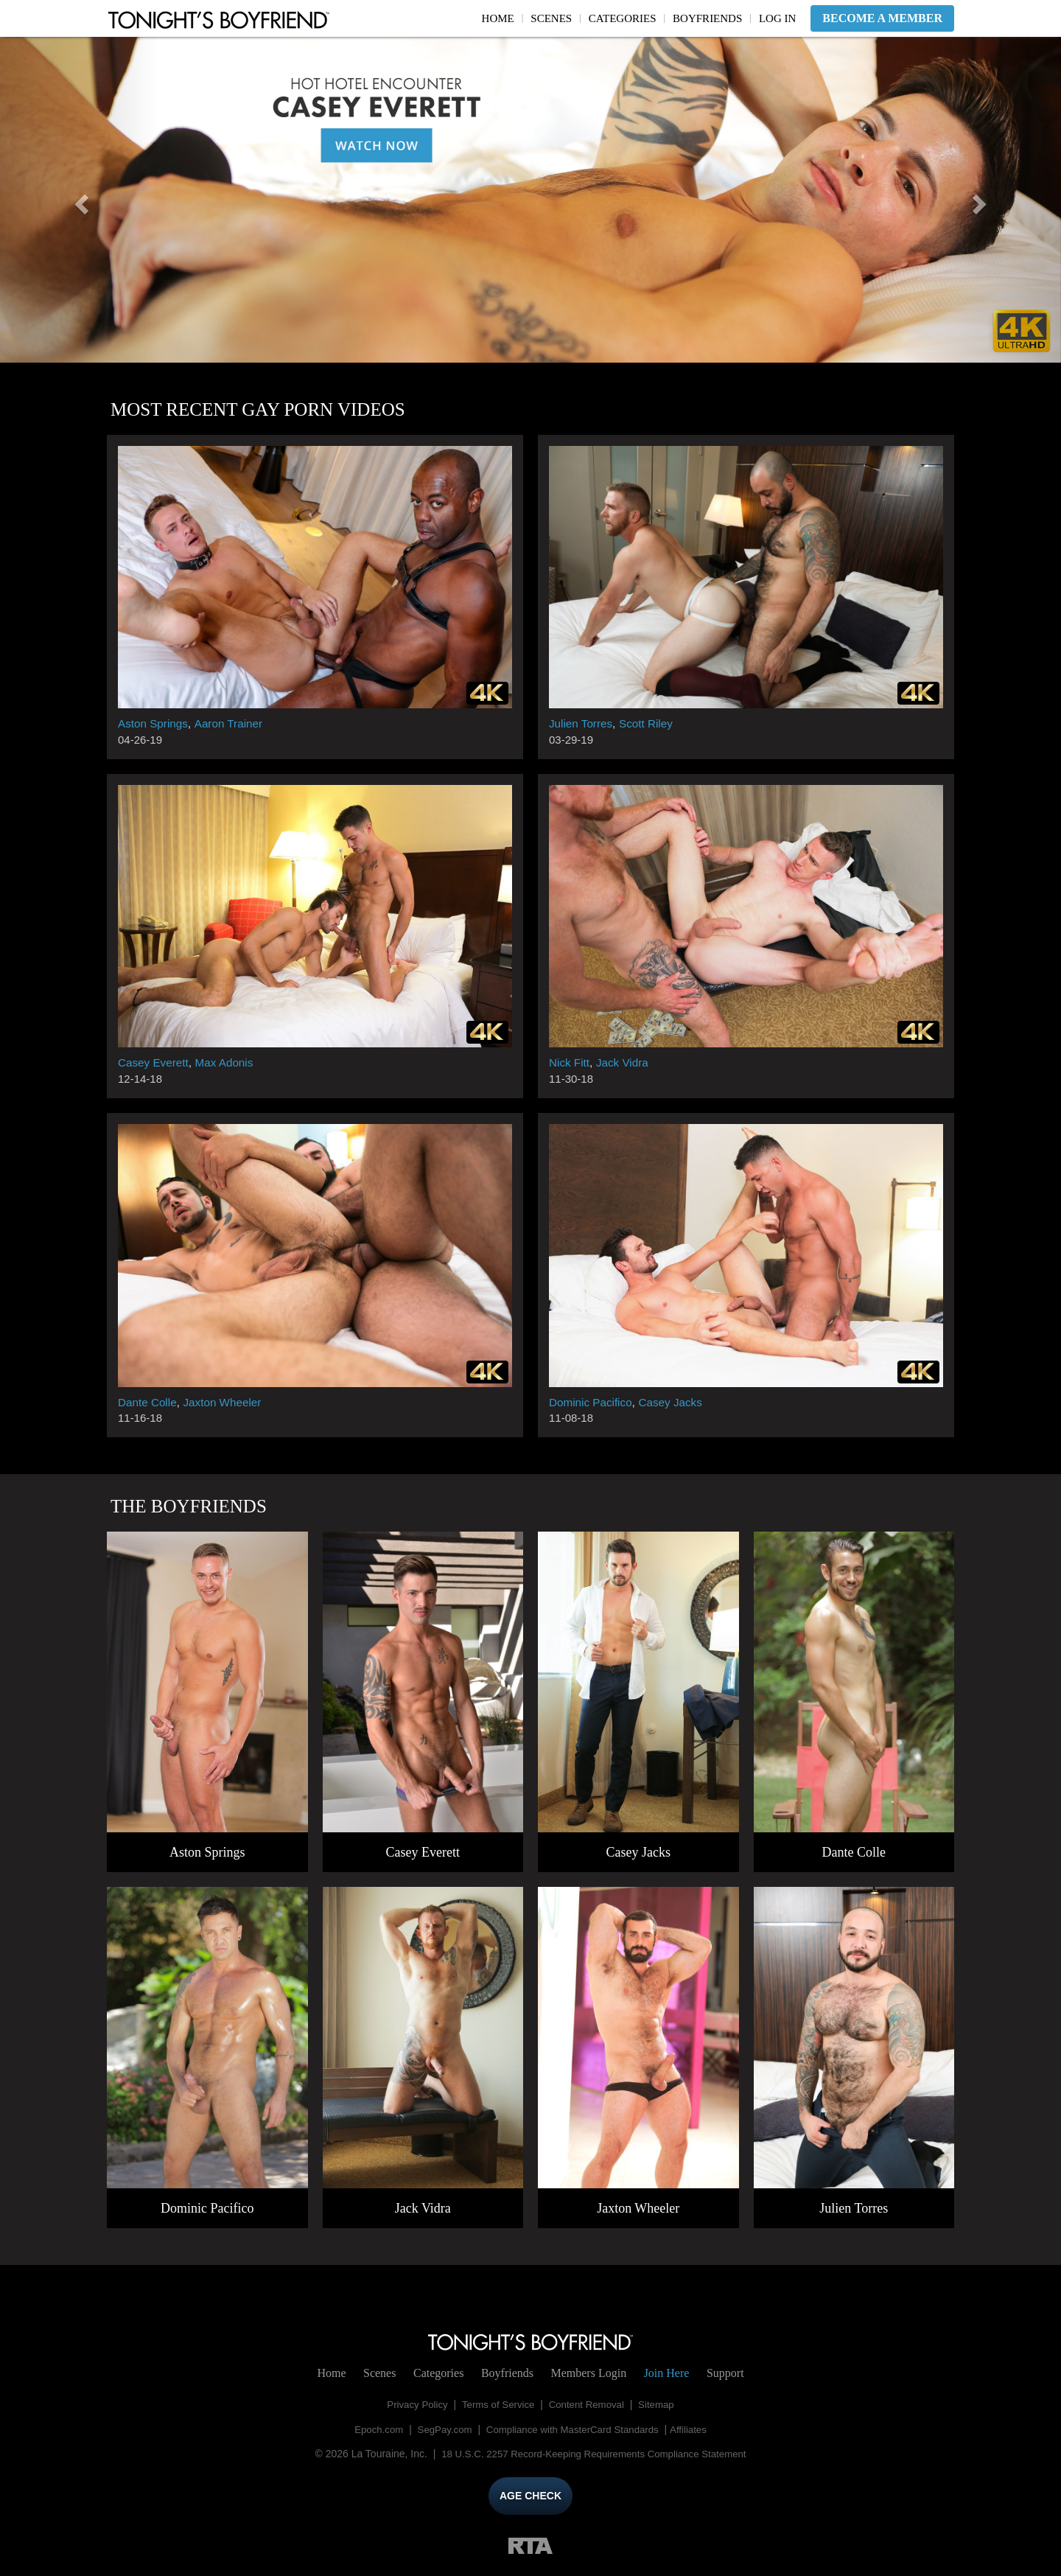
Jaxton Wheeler (227, 1402)
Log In (777, 18)
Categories (622, 18)
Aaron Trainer (233, 723)
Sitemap (662, 2404)
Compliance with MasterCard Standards (574, 2429)
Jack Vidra (625, 1062)
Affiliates (695, 2429)
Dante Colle (149, 1402)
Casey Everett (155, 1062)
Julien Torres (582, 723)
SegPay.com (440, 2429)
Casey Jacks (676, 1402)
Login (588, 2373)
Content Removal (588, 2404)
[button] (79, 200)
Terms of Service (496, 2404)
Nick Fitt (570, 1062)
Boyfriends (707, 18)
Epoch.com (371, 2429)
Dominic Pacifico (592, 1402)
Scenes (551, 18)
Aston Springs (155, 723)
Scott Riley (650, 723)
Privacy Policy (412, 2404)
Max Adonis (228, 1062)
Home (498, 18)
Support (725, 2373)
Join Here (667, 2373)
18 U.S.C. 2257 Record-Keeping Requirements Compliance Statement (593, 2454)
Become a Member (882, 18)
